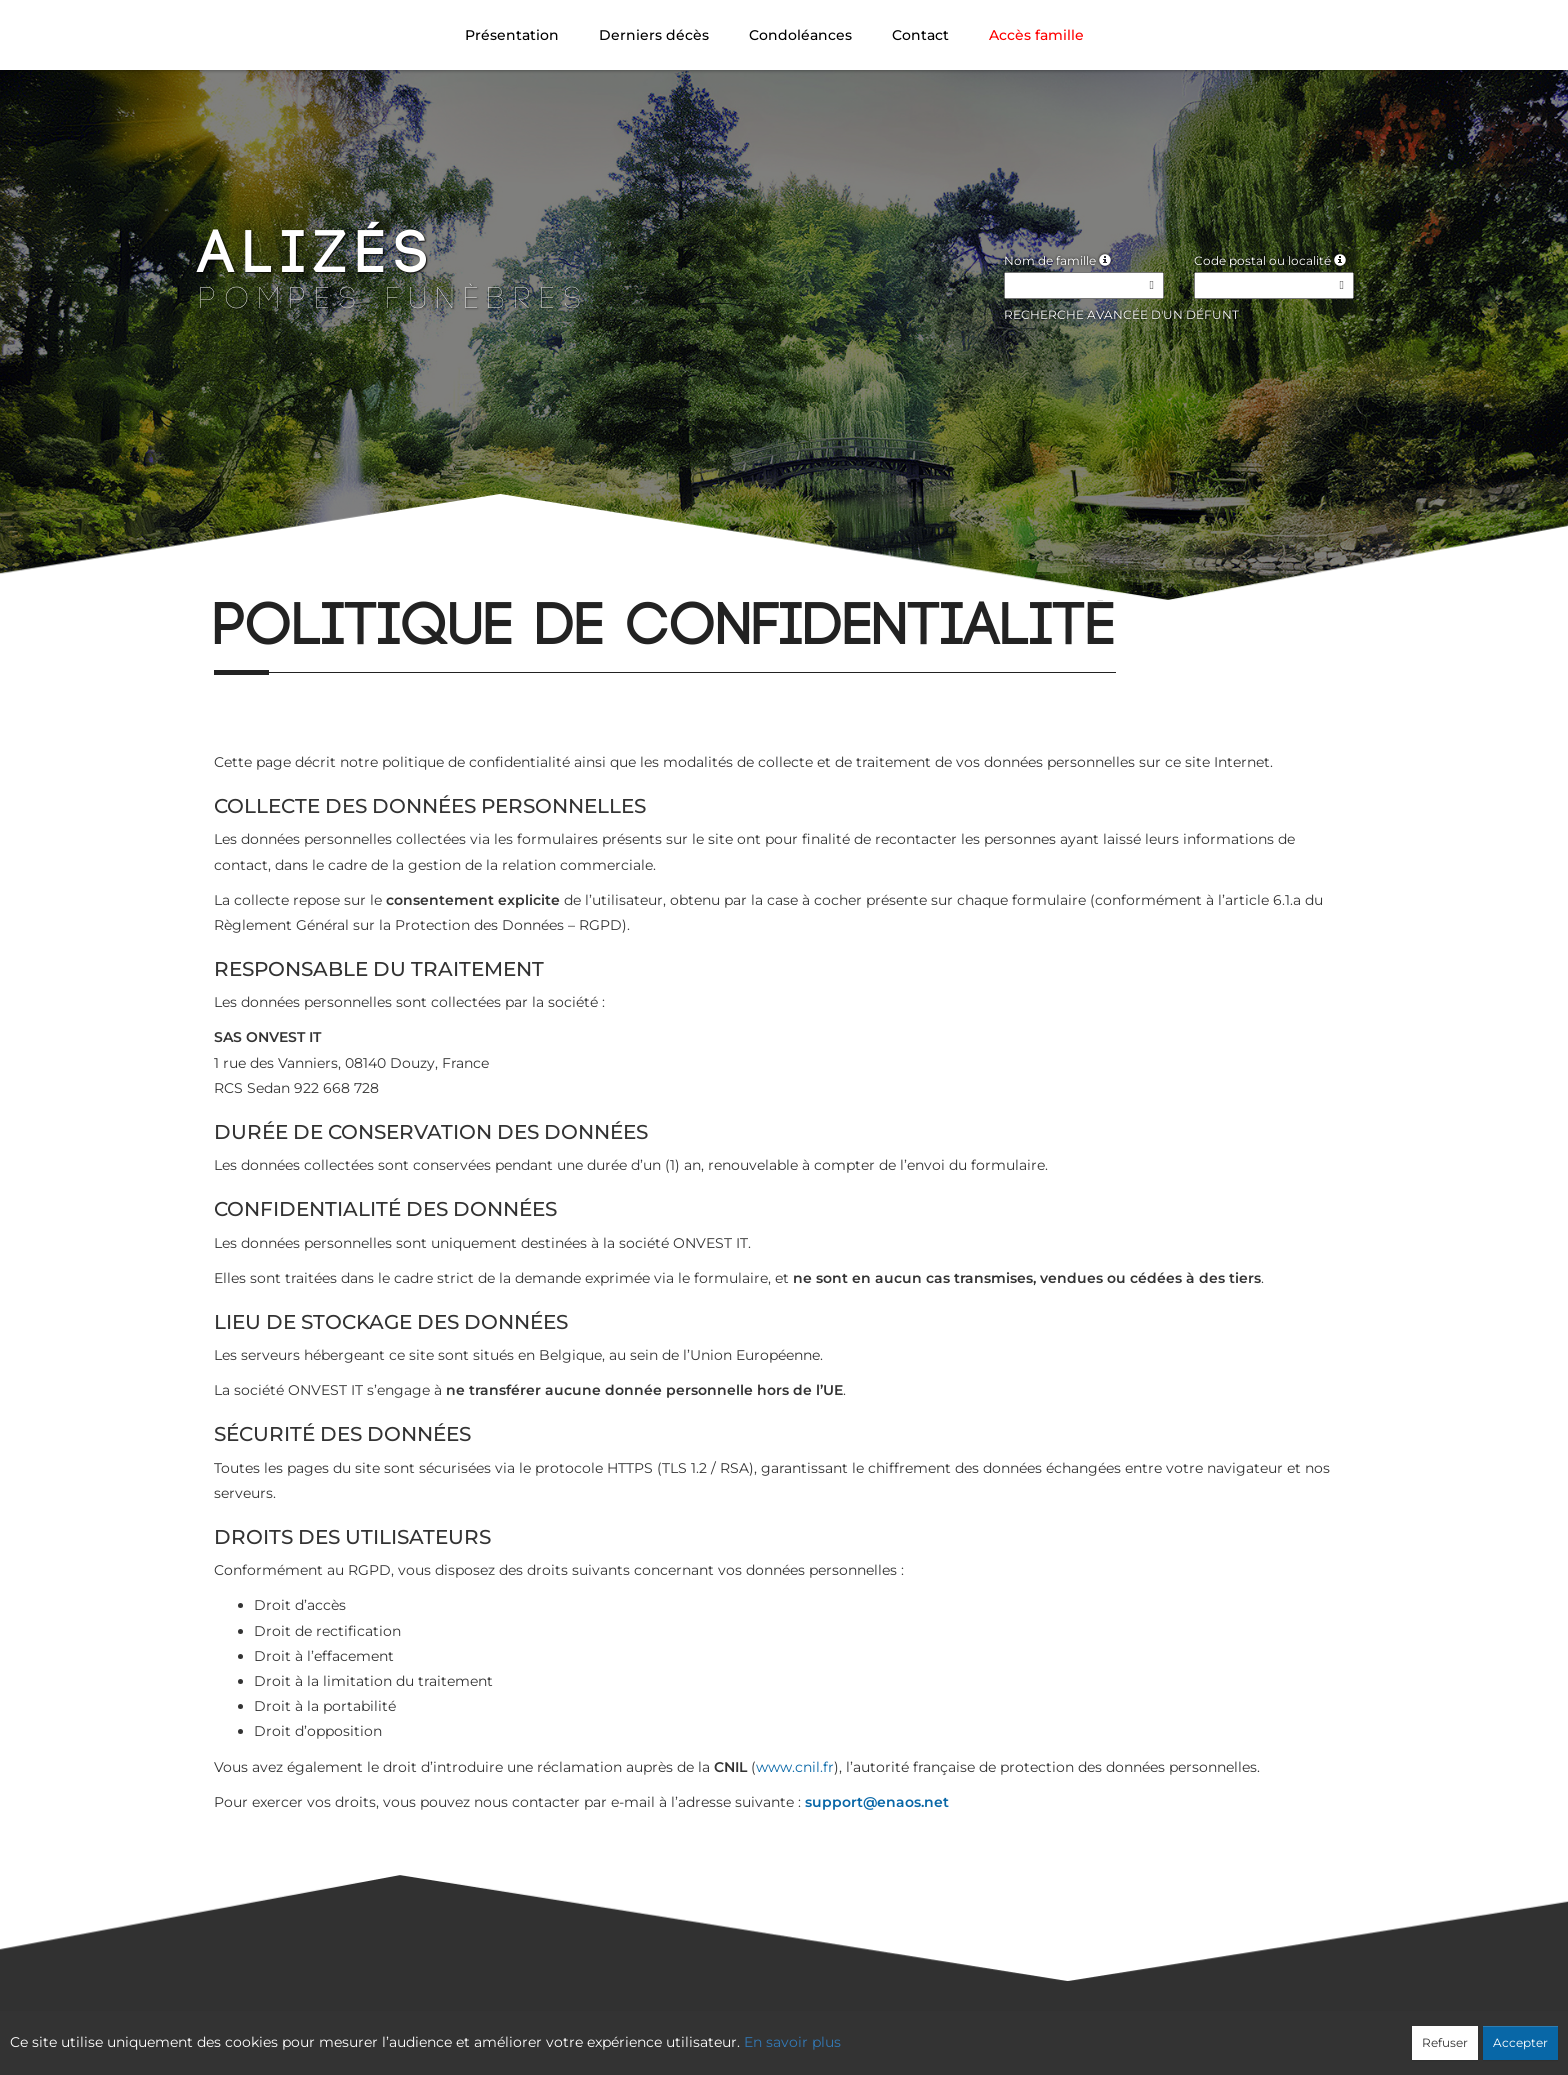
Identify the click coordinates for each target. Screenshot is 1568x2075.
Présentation (512, 35)
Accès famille (1036, 35)
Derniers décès (654, 35)
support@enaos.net (877, 1802)
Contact (920, 35)
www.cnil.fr (795, 1767)
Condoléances (800, 35)
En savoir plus (792, 2042)
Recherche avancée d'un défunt (1121, 314)
